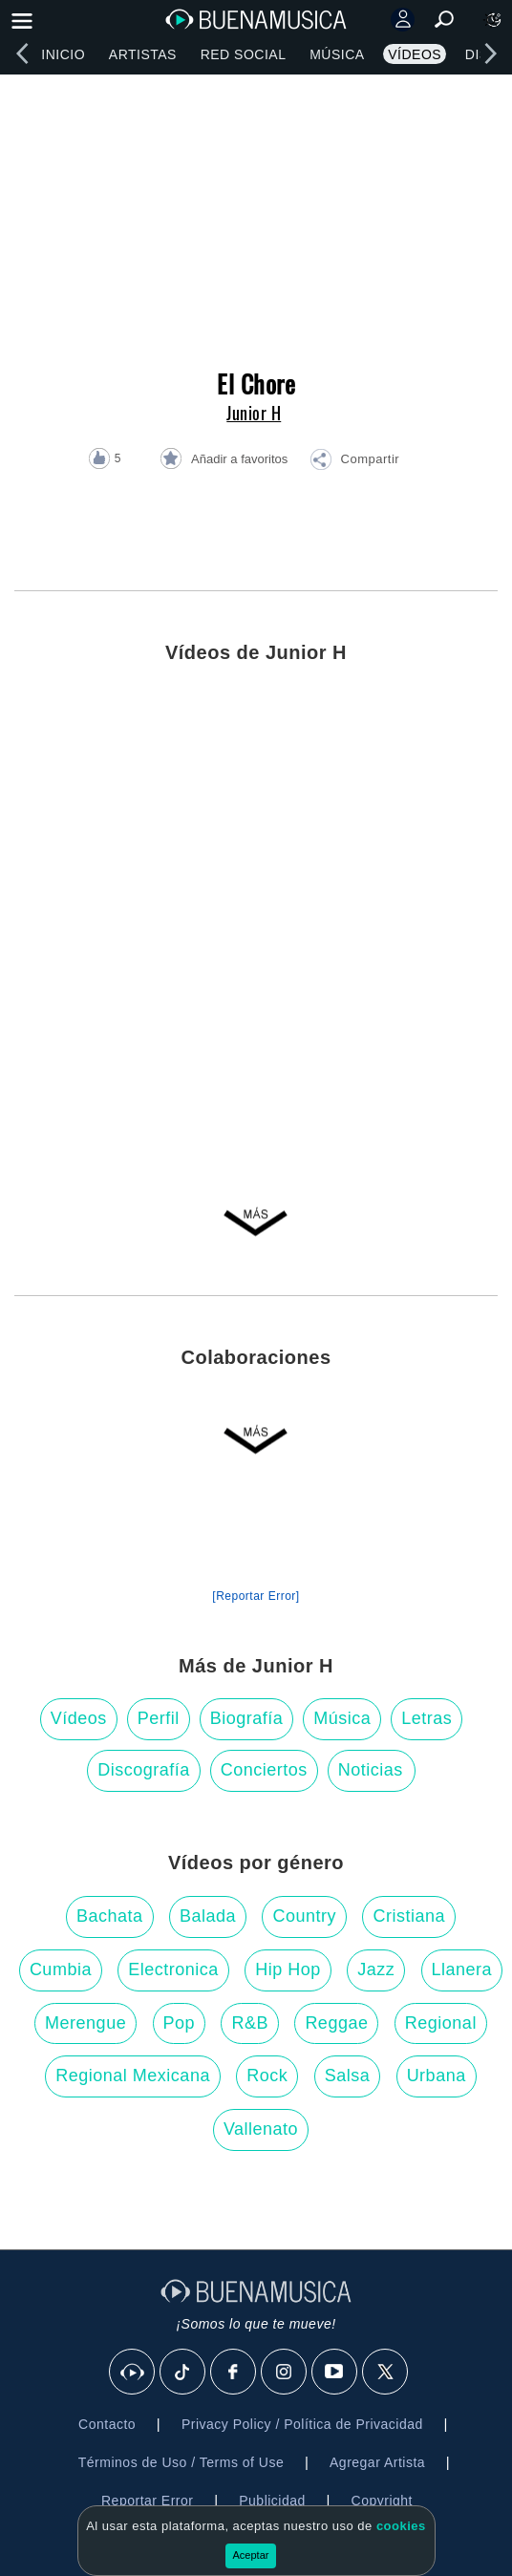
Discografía (143, 1769)
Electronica (173, 1969)
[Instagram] (285, 2372)
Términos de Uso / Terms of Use (181, 2462)
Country (304, 1916)
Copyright (382, 2500)
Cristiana (409, 1916)
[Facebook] (234, 2372)
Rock (267, 2075)
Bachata (109, 1916)
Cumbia (61, 1969)
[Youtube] (335, 2372)
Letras (426, 1718)
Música (336, 54)
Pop (179, 2023)
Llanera (462, 1969)
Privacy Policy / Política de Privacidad (302, 2424)
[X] (386, 2372)
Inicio (63, 54)
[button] (354, 462)
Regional (441, 2023)
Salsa (348, 2075)
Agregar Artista (377, 2462)
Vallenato (261, 2129)
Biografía (247, 1718)
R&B (249, 2023)
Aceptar (251, 2555)
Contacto (107, 2424)
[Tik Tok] (183, 2372)
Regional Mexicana (132, 2075)
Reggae (336, 2023)
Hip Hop (288, 1969)
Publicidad (272, 2500)
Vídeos (414, 54)
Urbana (436, 2075)
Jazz (376, 1969)
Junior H (253, 412)
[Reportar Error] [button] (255, 1596)
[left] (22, 53)
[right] (490, 53)
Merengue (85, 2023)
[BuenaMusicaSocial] (133, 2372)
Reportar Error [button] (147, 2500)
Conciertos (264, 1769)
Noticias (370, 1769)
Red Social (244, 54)
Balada (208, 1916)
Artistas (143, 54)
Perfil (159, 1718)
